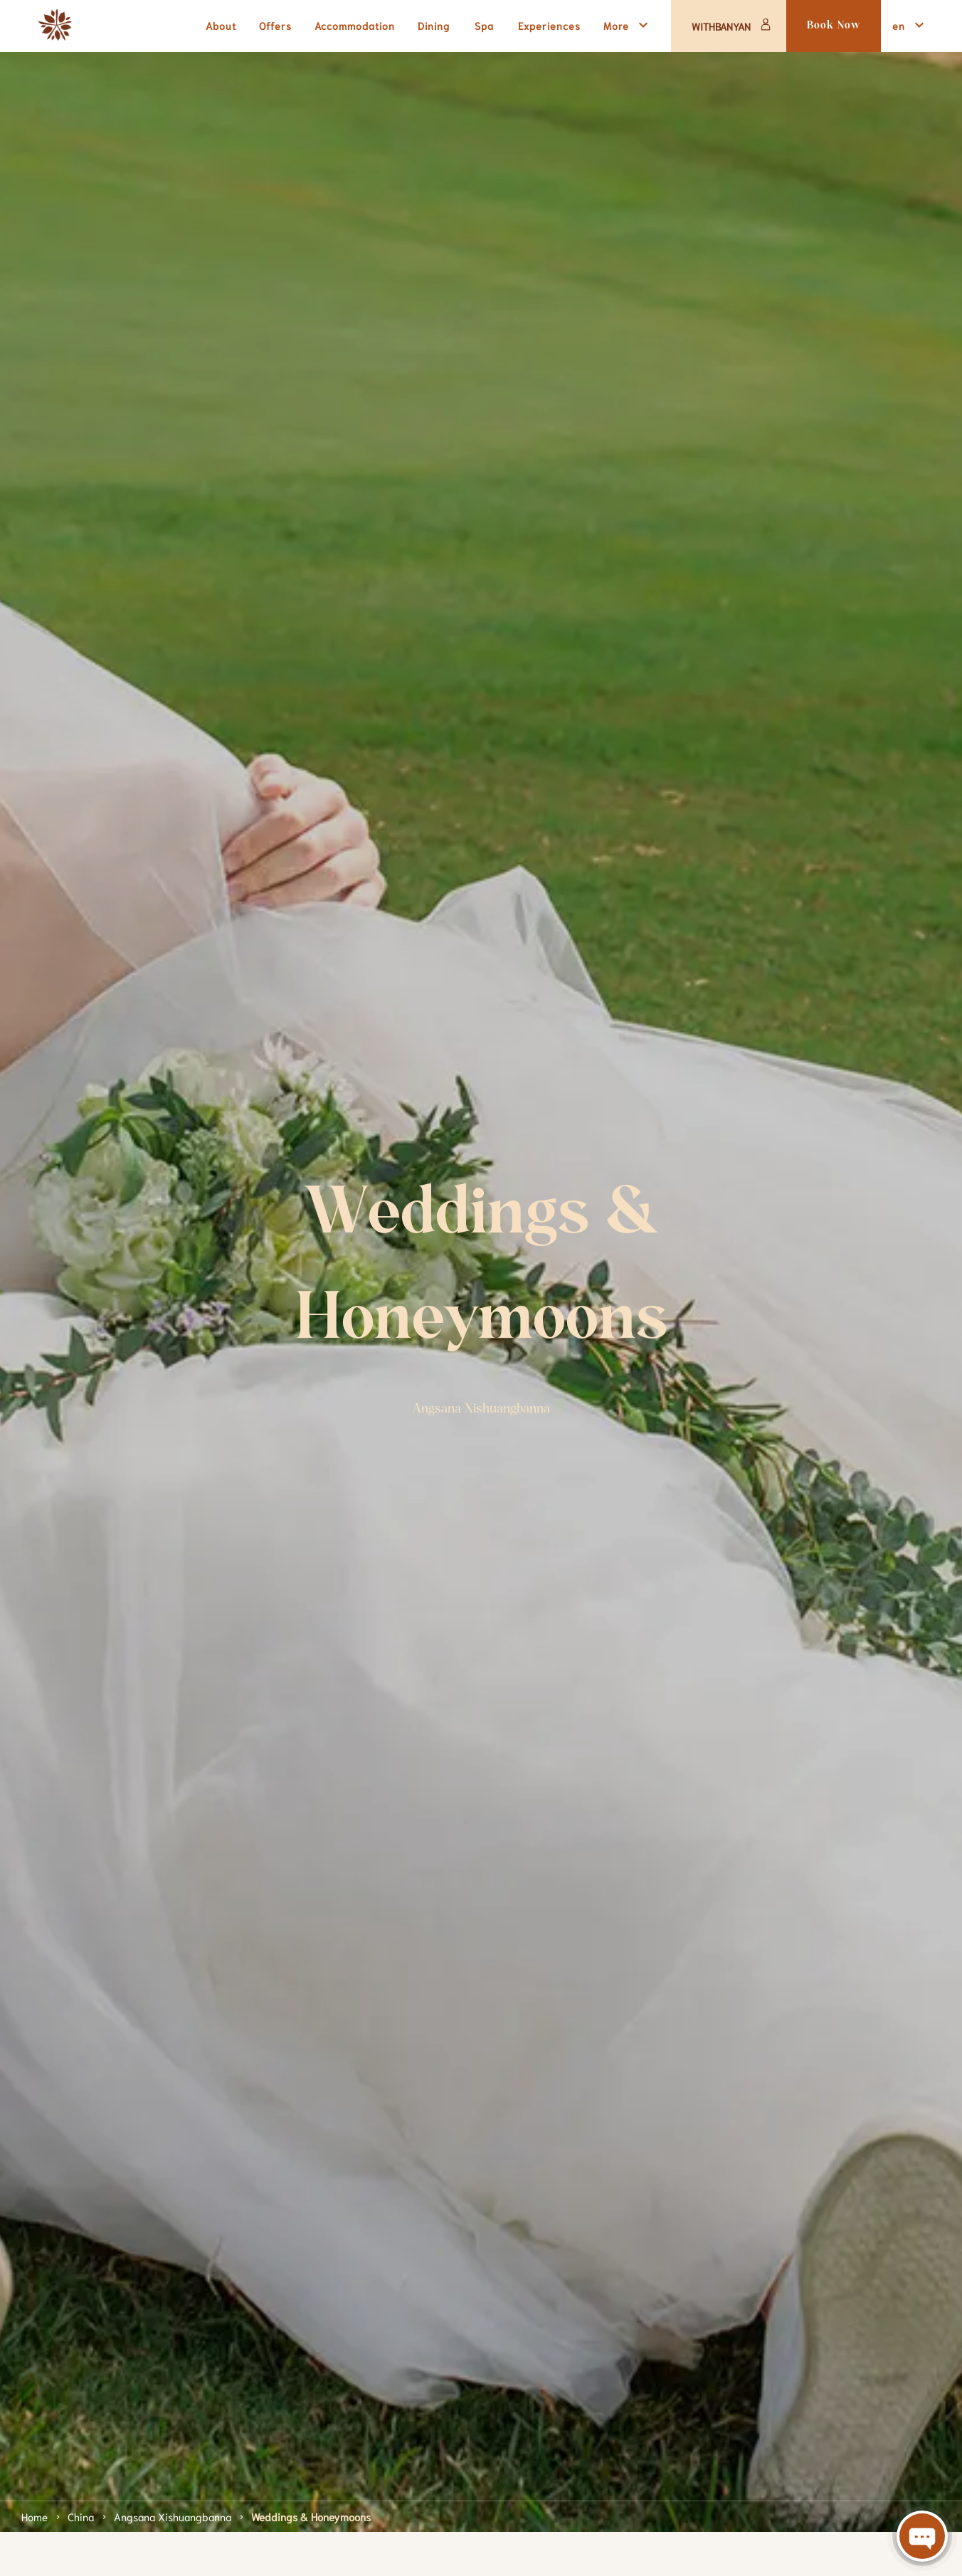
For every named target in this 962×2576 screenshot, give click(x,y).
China (81, 2516)
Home (34, 2516)
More (627, 25)
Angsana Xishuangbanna (172, 2516)
